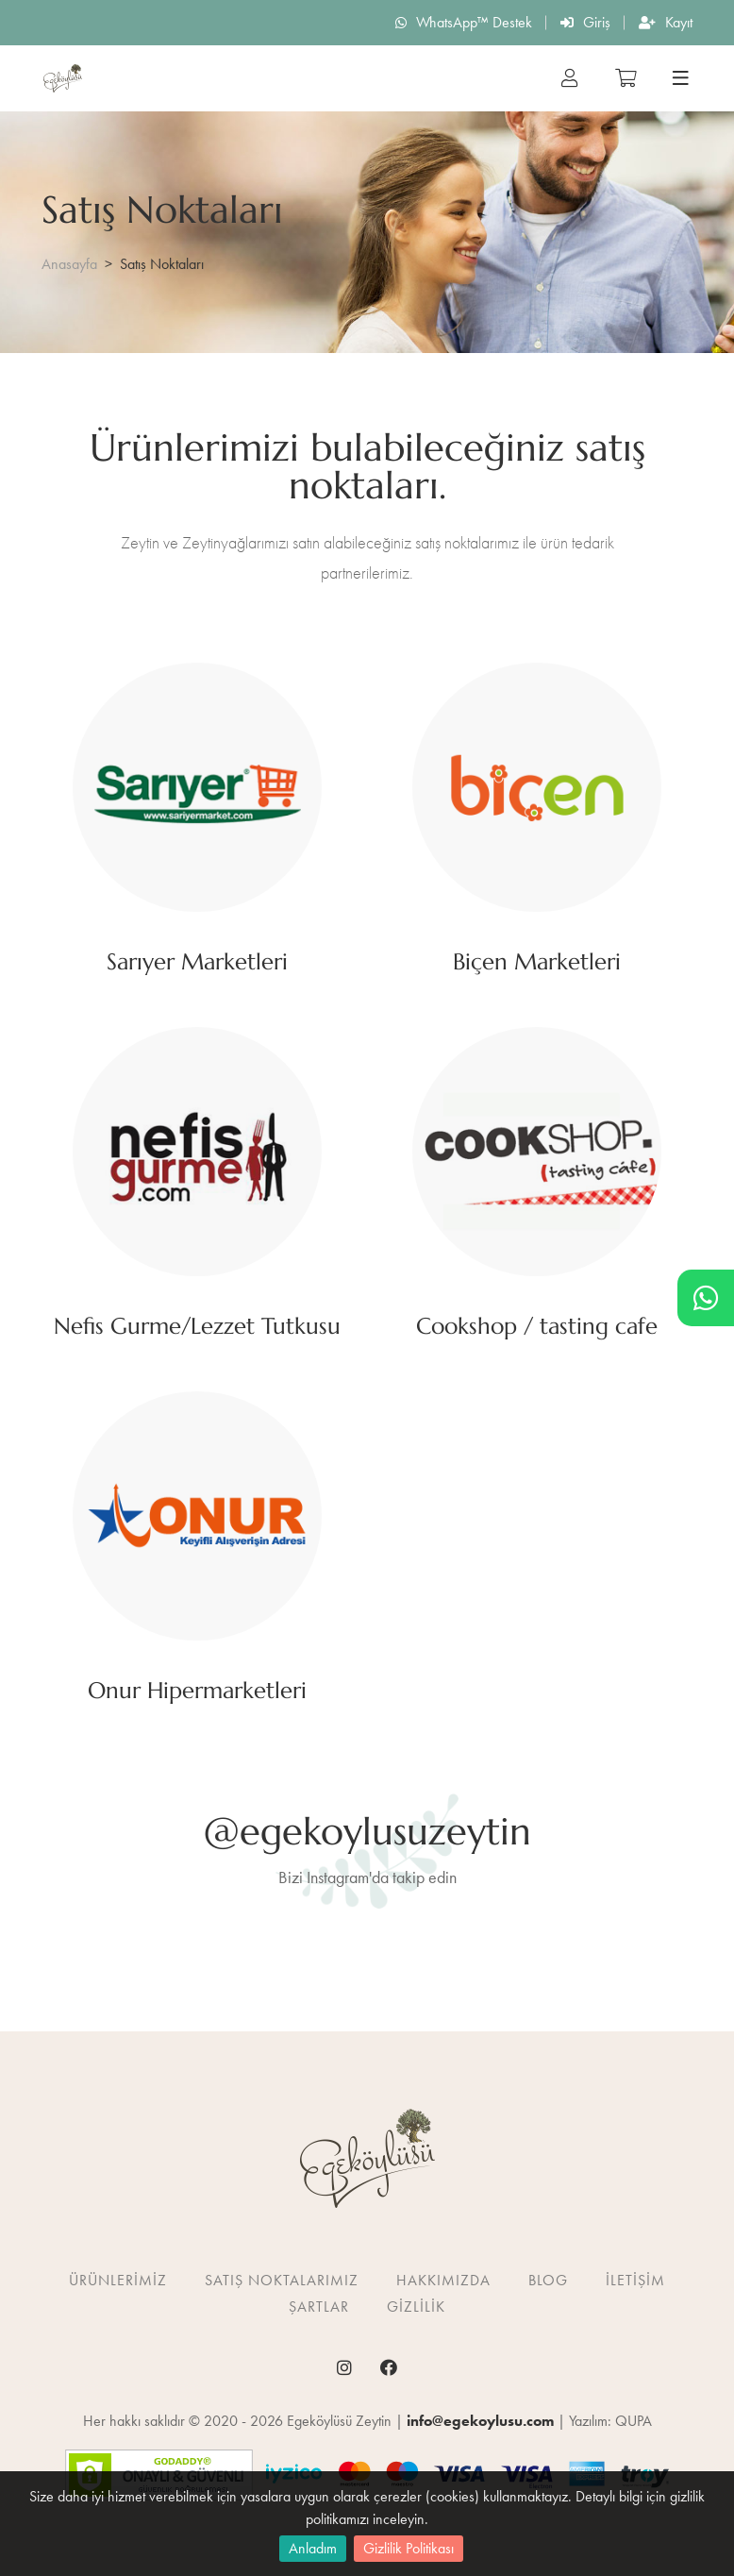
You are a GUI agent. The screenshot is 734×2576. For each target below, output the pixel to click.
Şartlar (319, 2306)
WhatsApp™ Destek (463, 22)
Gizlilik (416, 2306)
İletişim (635, 2280)
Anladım (313, 2548)
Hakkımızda (443, 2280)
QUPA (633, 2421)
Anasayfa (69, 264)
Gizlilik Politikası (408, 2548)
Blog (548, 2280)
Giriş (585, 22)
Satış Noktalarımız (282, 2280)
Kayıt (665, 22)
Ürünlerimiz (118, 2280)
